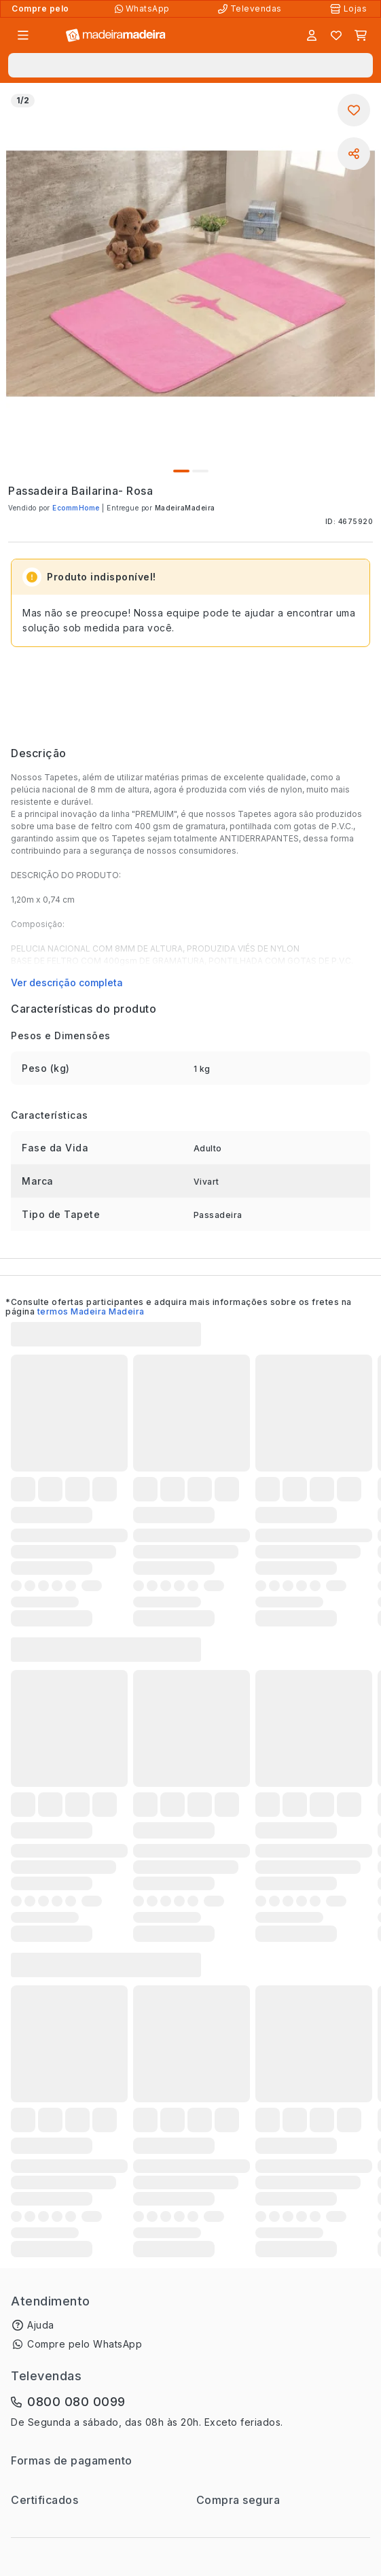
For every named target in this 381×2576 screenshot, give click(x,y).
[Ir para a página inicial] (116, 36)
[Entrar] (312, 35)
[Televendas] (251, 9)
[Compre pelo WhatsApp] (144, 9)
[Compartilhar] (354, 153)
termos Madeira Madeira (91, 1311)
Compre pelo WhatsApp (84, 2344)
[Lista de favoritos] (336, 35)
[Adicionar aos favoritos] (354, 110)
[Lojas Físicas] (349, 9)
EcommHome (77, 508)
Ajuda (40, 2325)
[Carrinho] (360, 35)
